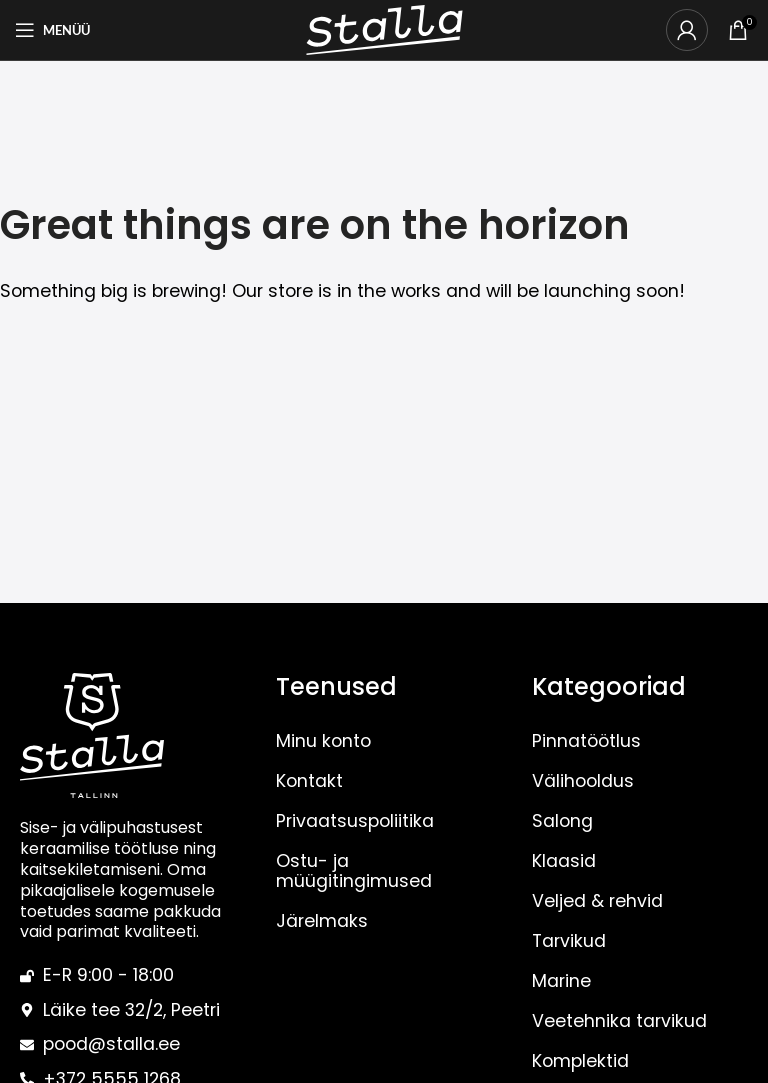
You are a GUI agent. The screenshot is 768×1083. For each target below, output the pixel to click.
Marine (561, 981)
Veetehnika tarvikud (619, 1021)
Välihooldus (583, 781)
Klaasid (564, 861)
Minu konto (323, 741)
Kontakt (309, 781)
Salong (562, 821)
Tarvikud (569, 941)
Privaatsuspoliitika (355, 821)
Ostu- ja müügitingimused (354, 871)
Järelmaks (322, 921)
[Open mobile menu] (52, 30)
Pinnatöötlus (586, 741)
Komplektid (580, 1061)
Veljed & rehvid (597, 901)
